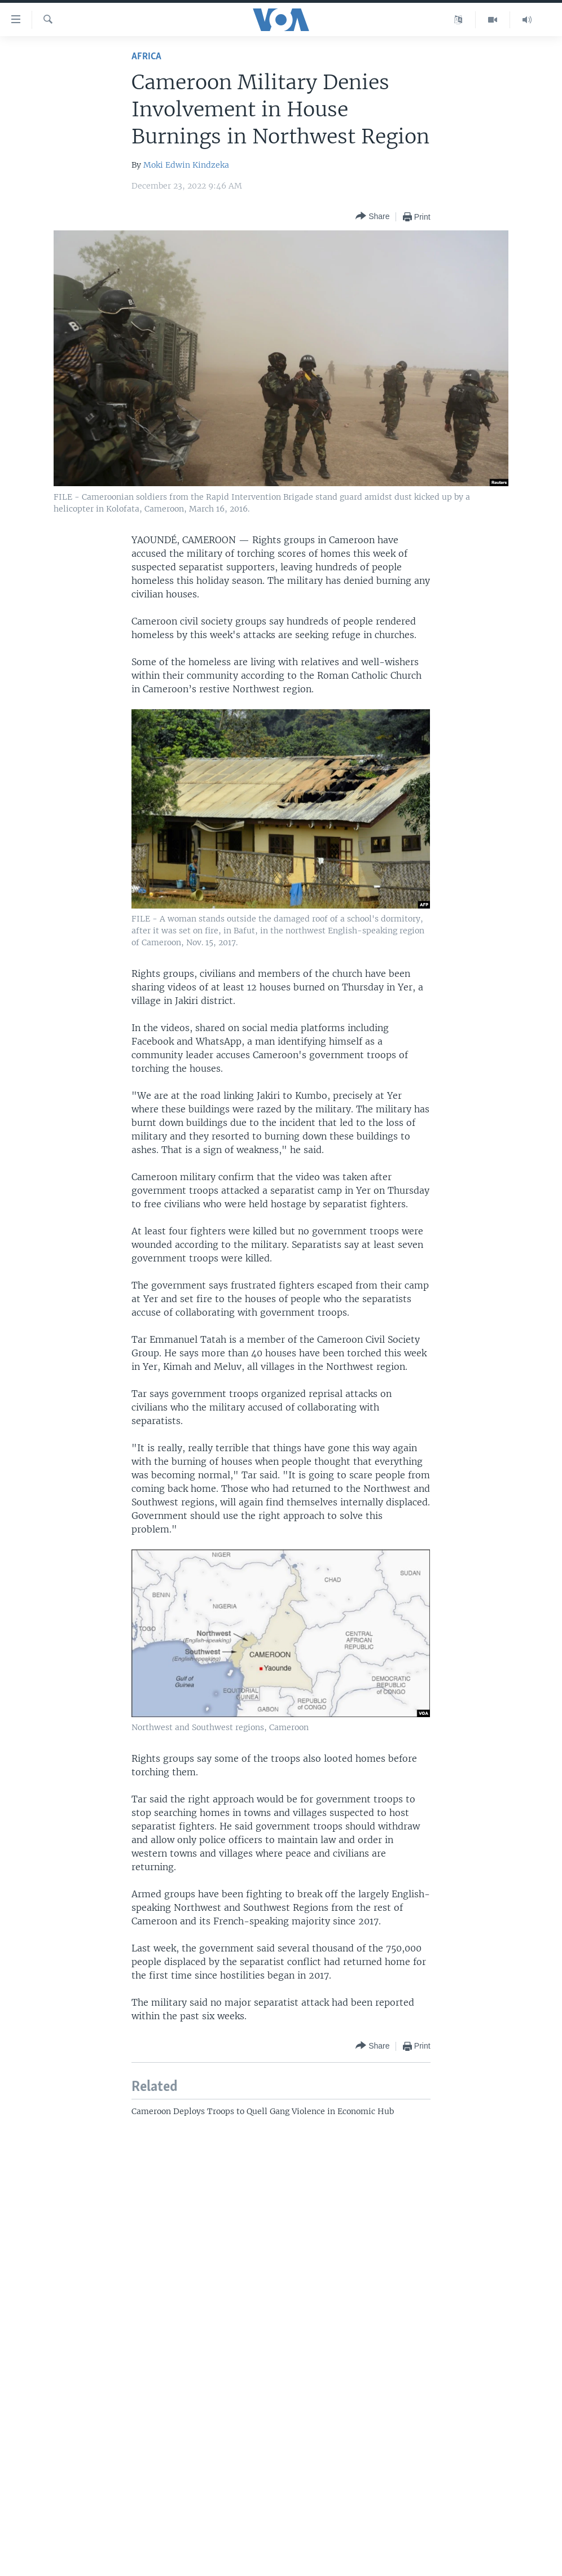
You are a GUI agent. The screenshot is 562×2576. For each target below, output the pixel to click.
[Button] (372, 216)
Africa (146, 57)
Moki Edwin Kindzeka (186, 165)
